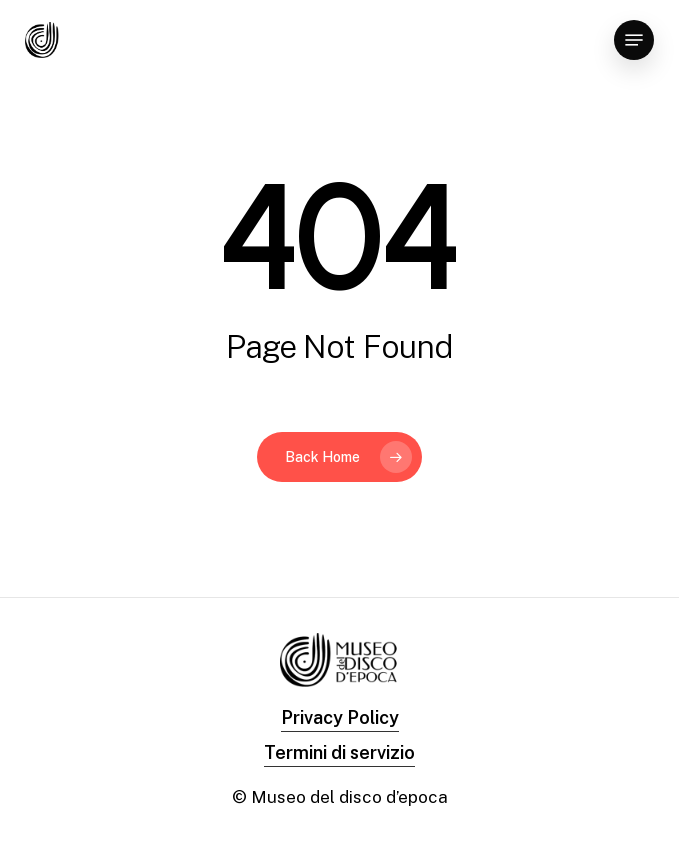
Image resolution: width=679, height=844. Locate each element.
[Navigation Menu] (634, 40)
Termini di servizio (339, 752)
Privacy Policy (340, 717)
